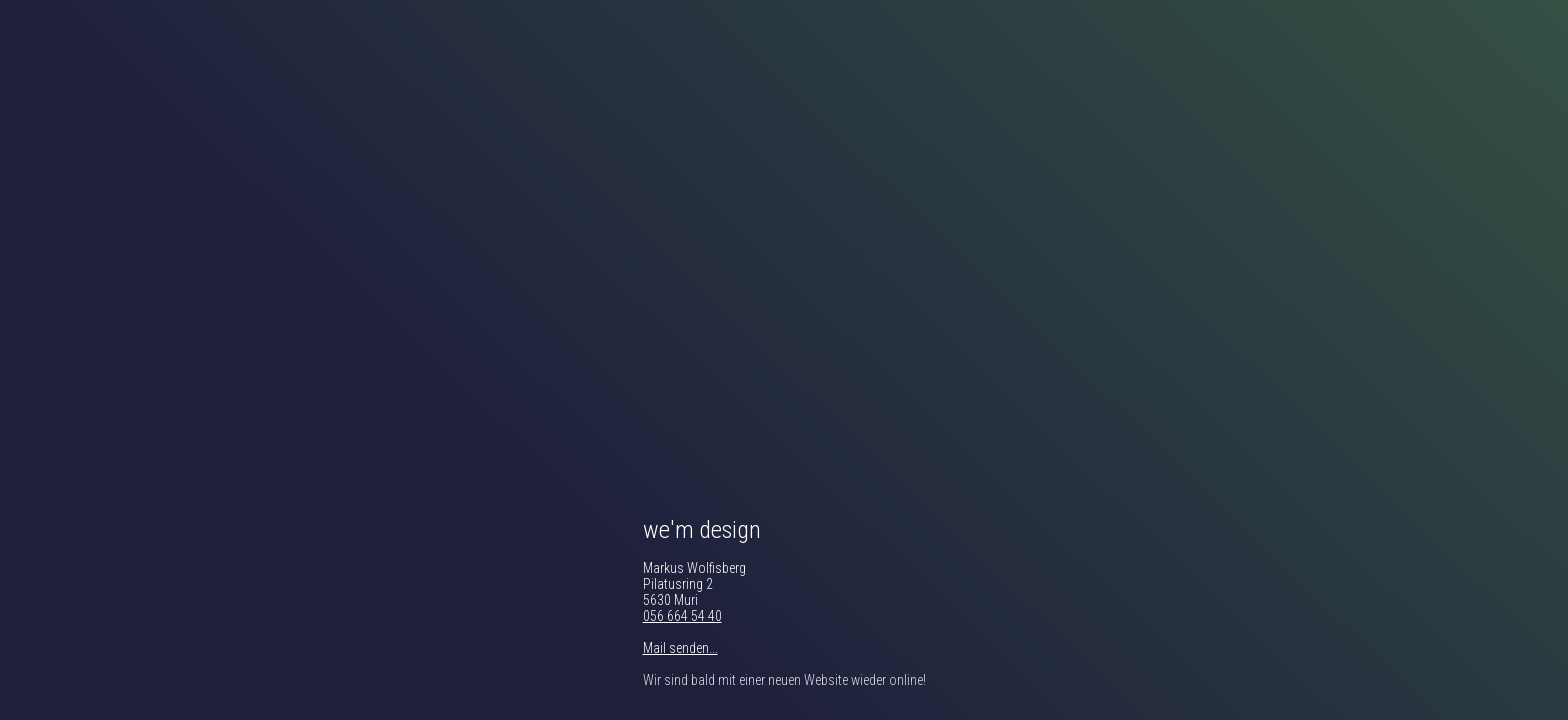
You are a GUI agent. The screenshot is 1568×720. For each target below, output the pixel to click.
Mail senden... (680, 648)
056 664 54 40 (682, 616)
